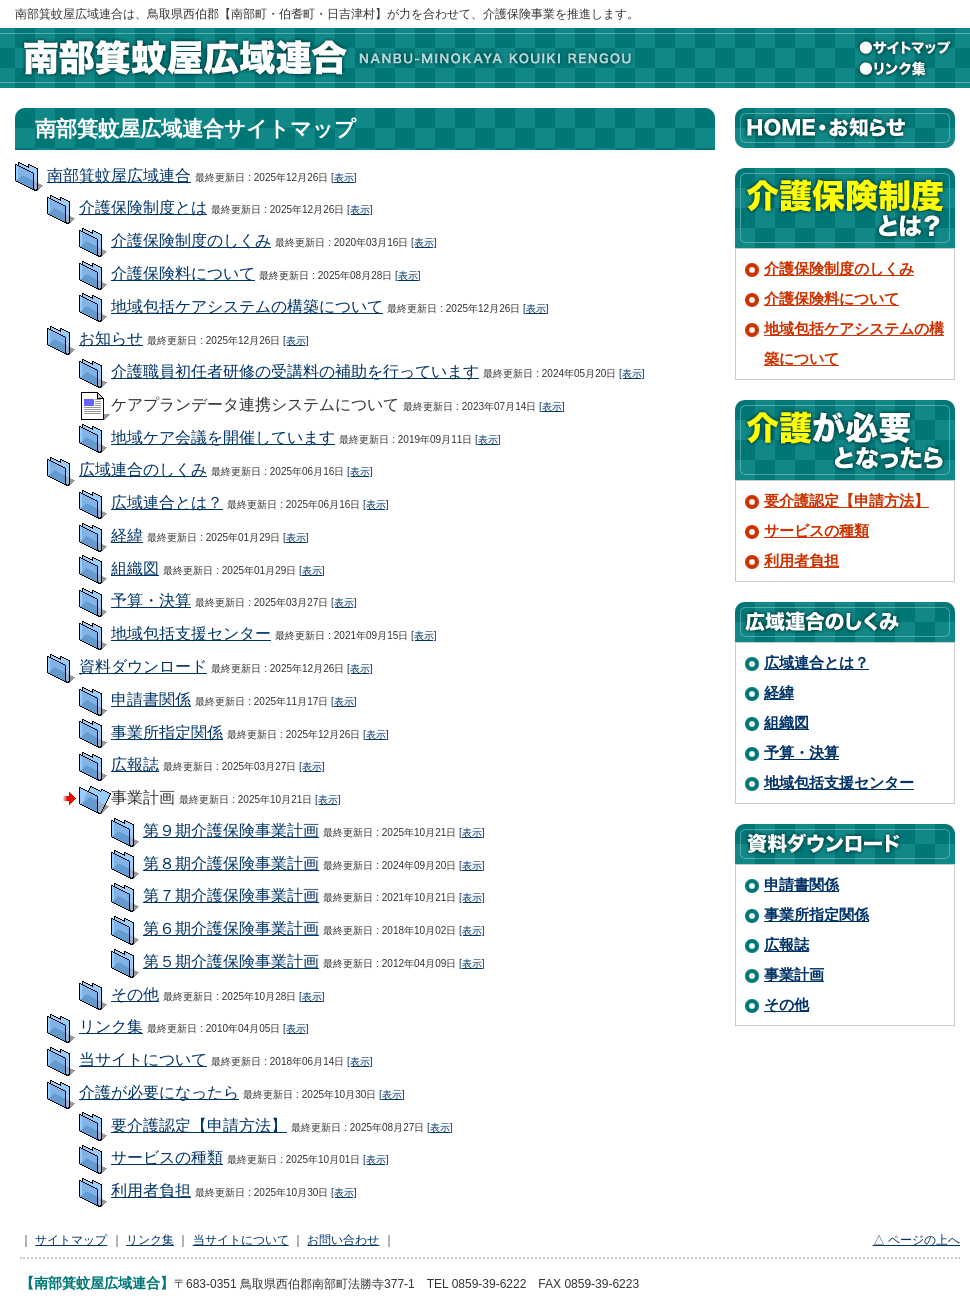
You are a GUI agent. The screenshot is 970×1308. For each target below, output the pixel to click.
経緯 (127, 535)
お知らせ (111, 338)
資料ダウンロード (143, 666)
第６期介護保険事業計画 (231, 928)
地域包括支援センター (191, 633)
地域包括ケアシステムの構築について (247, 306)
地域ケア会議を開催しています (223, 437)
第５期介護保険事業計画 (231, 961)
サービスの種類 (167, 1157)
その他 (135, 994)
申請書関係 (151, 699)
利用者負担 (151, 1190)
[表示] (344, 177)
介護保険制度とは (143, 207)
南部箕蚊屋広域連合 (325, 58)
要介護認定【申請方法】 (199, 1125)
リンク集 (905, 68)
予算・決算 (151, 600)
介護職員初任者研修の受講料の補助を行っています (295, 371)
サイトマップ (905, 48)
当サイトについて (143, 1059)
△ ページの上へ (916, 1240)
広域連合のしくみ (143, 469)
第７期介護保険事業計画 (231, 895)
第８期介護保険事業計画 (231, 863)
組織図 (135, 568)
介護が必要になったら (159, 1092)
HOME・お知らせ (845, 128)
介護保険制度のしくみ (191, 240)
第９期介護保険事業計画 (231, 830)
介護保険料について (183, 273)
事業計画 (794, 974)
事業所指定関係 (167, 732)
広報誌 (135, 764)
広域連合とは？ (167, 502)
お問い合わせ (343, 1240)
